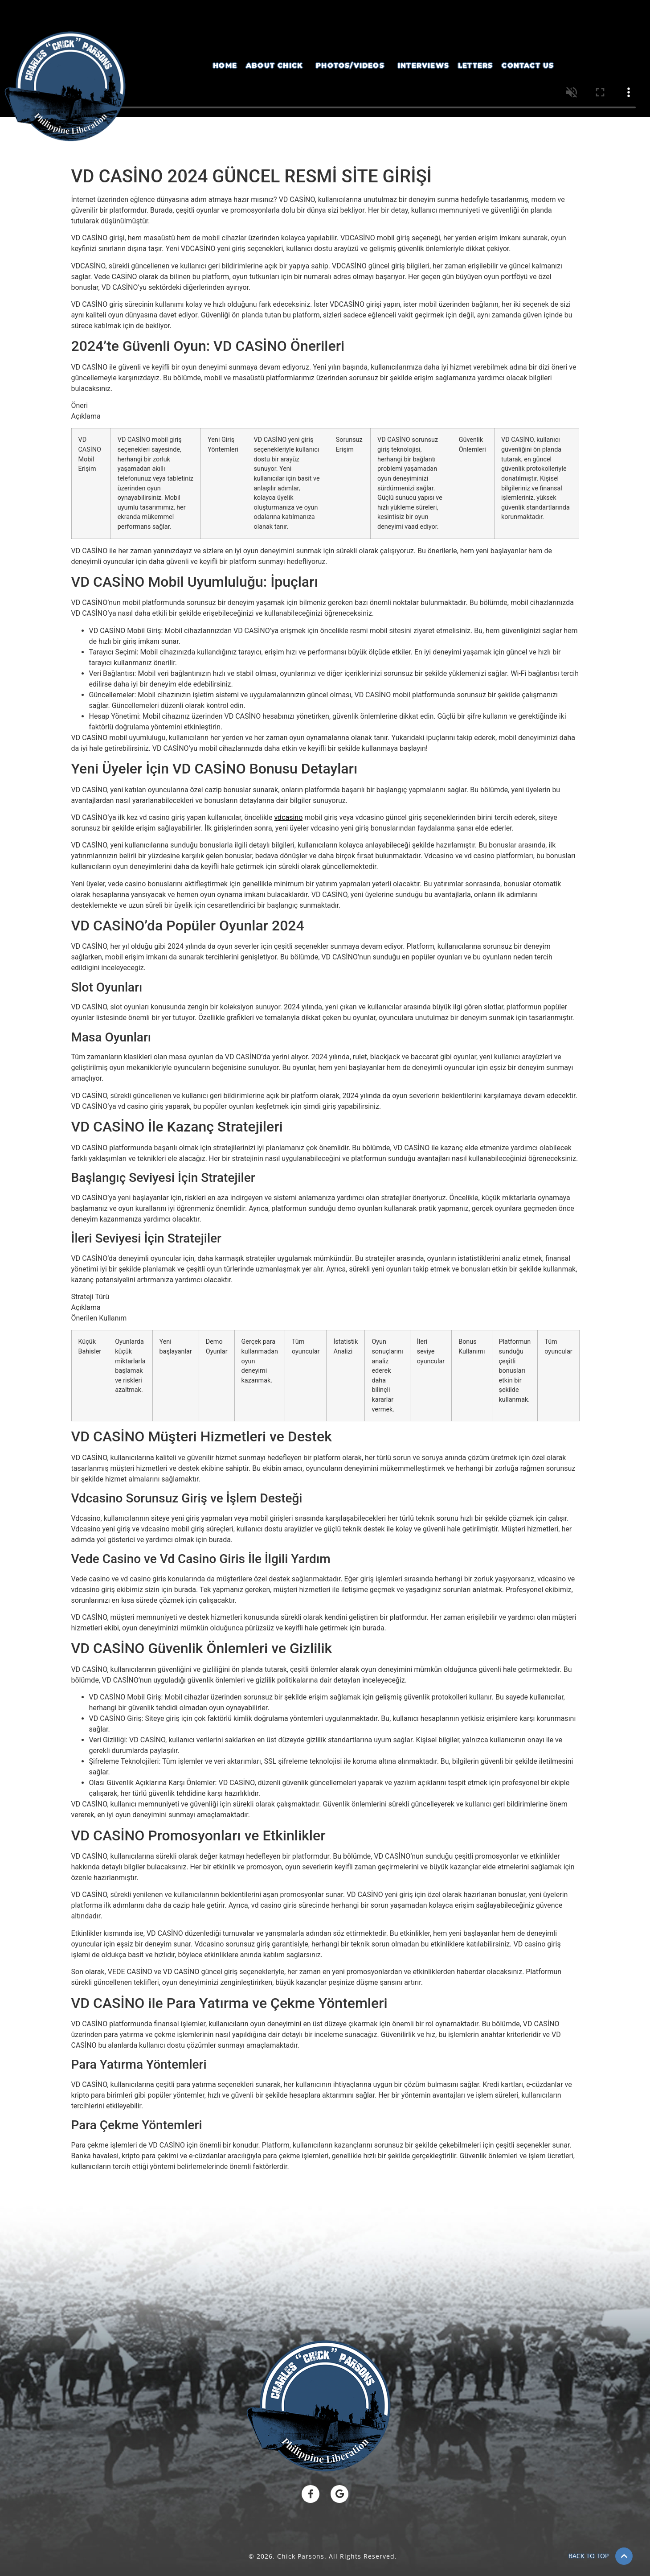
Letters (475, 65)
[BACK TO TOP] (624, 2556)
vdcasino (288, 817)
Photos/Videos (350, 65)
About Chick (274, 65)
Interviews (423, 65)
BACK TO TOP (588, 2555)
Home (225, 65)
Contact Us (528, 65)
